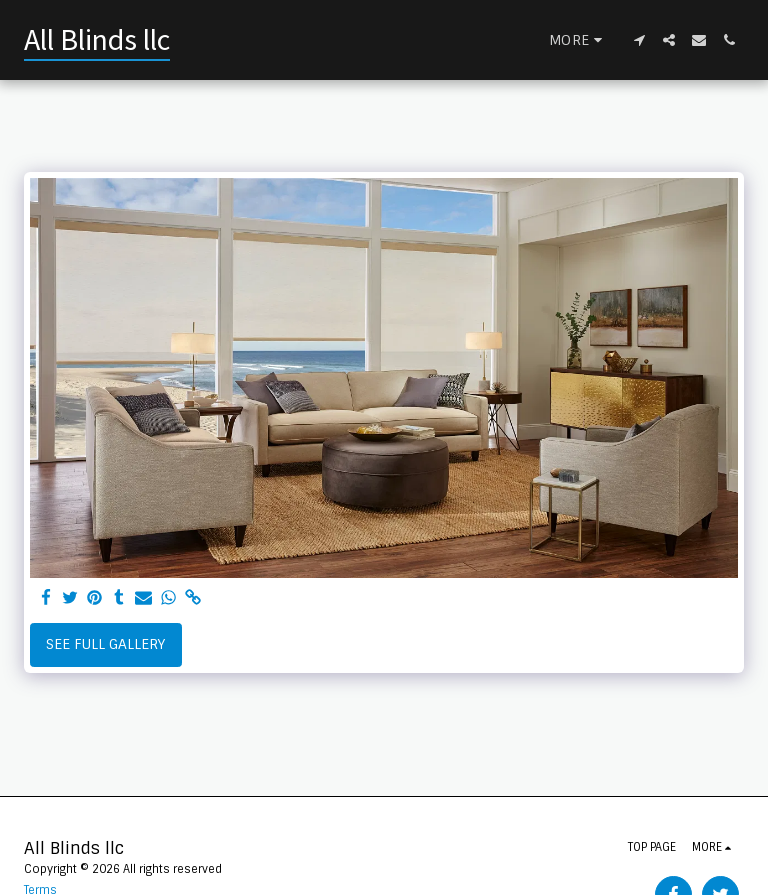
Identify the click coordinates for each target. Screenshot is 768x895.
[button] (639, 40)
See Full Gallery (105, 644)
